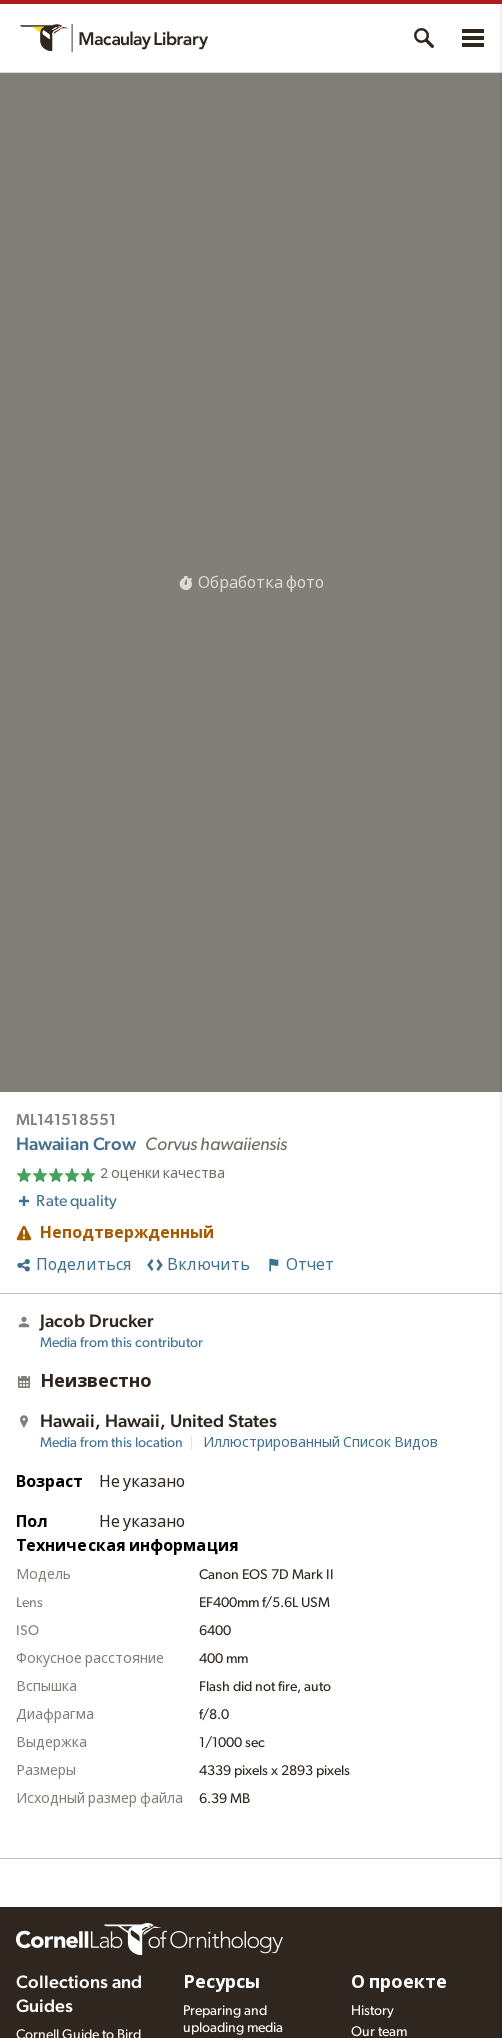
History (372, 2011)
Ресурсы (221, 1983)
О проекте (399, 1983)
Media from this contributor (121, 1343)
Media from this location (111, 1443)
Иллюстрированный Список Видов (320, 1443)
